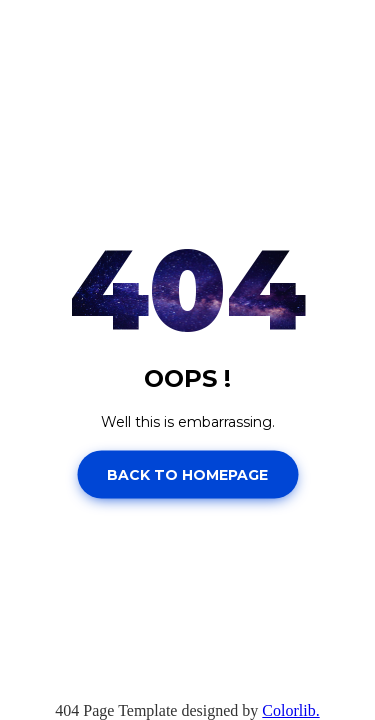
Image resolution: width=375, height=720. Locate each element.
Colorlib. (290, 710)
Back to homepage (187, 474)
